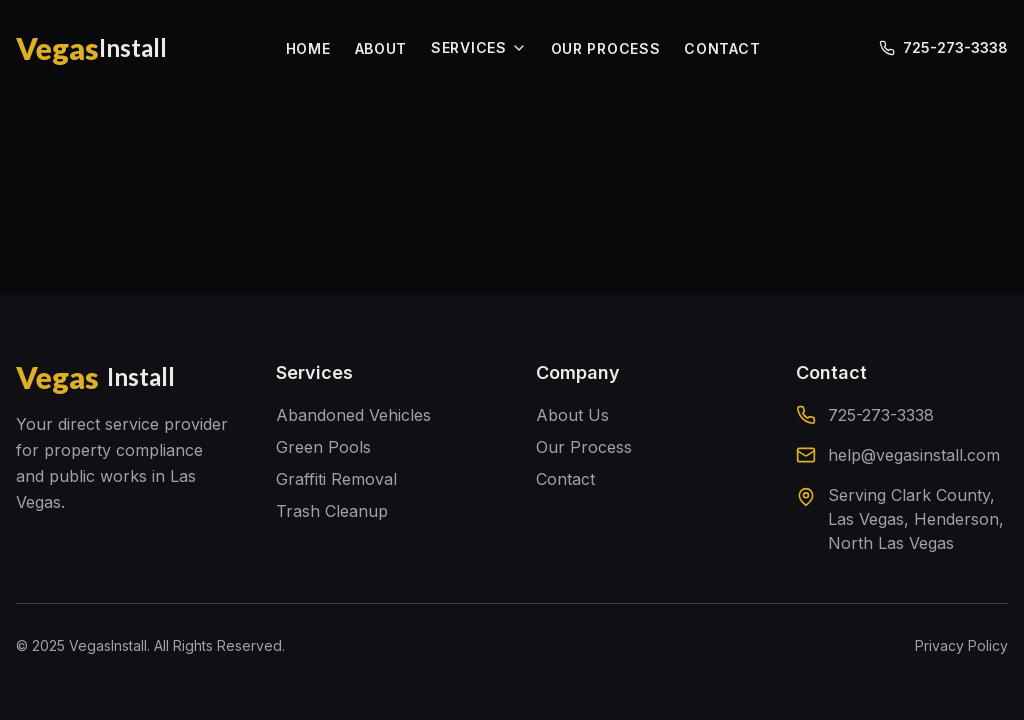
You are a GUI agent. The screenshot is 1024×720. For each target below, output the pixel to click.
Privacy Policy (961, 645)
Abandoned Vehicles (353, 415)
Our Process (584, 447)
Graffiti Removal (336, 479)
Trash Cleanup (332, 511)
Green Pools (323, 447)
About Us (572, 415)
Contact (565, 479)
